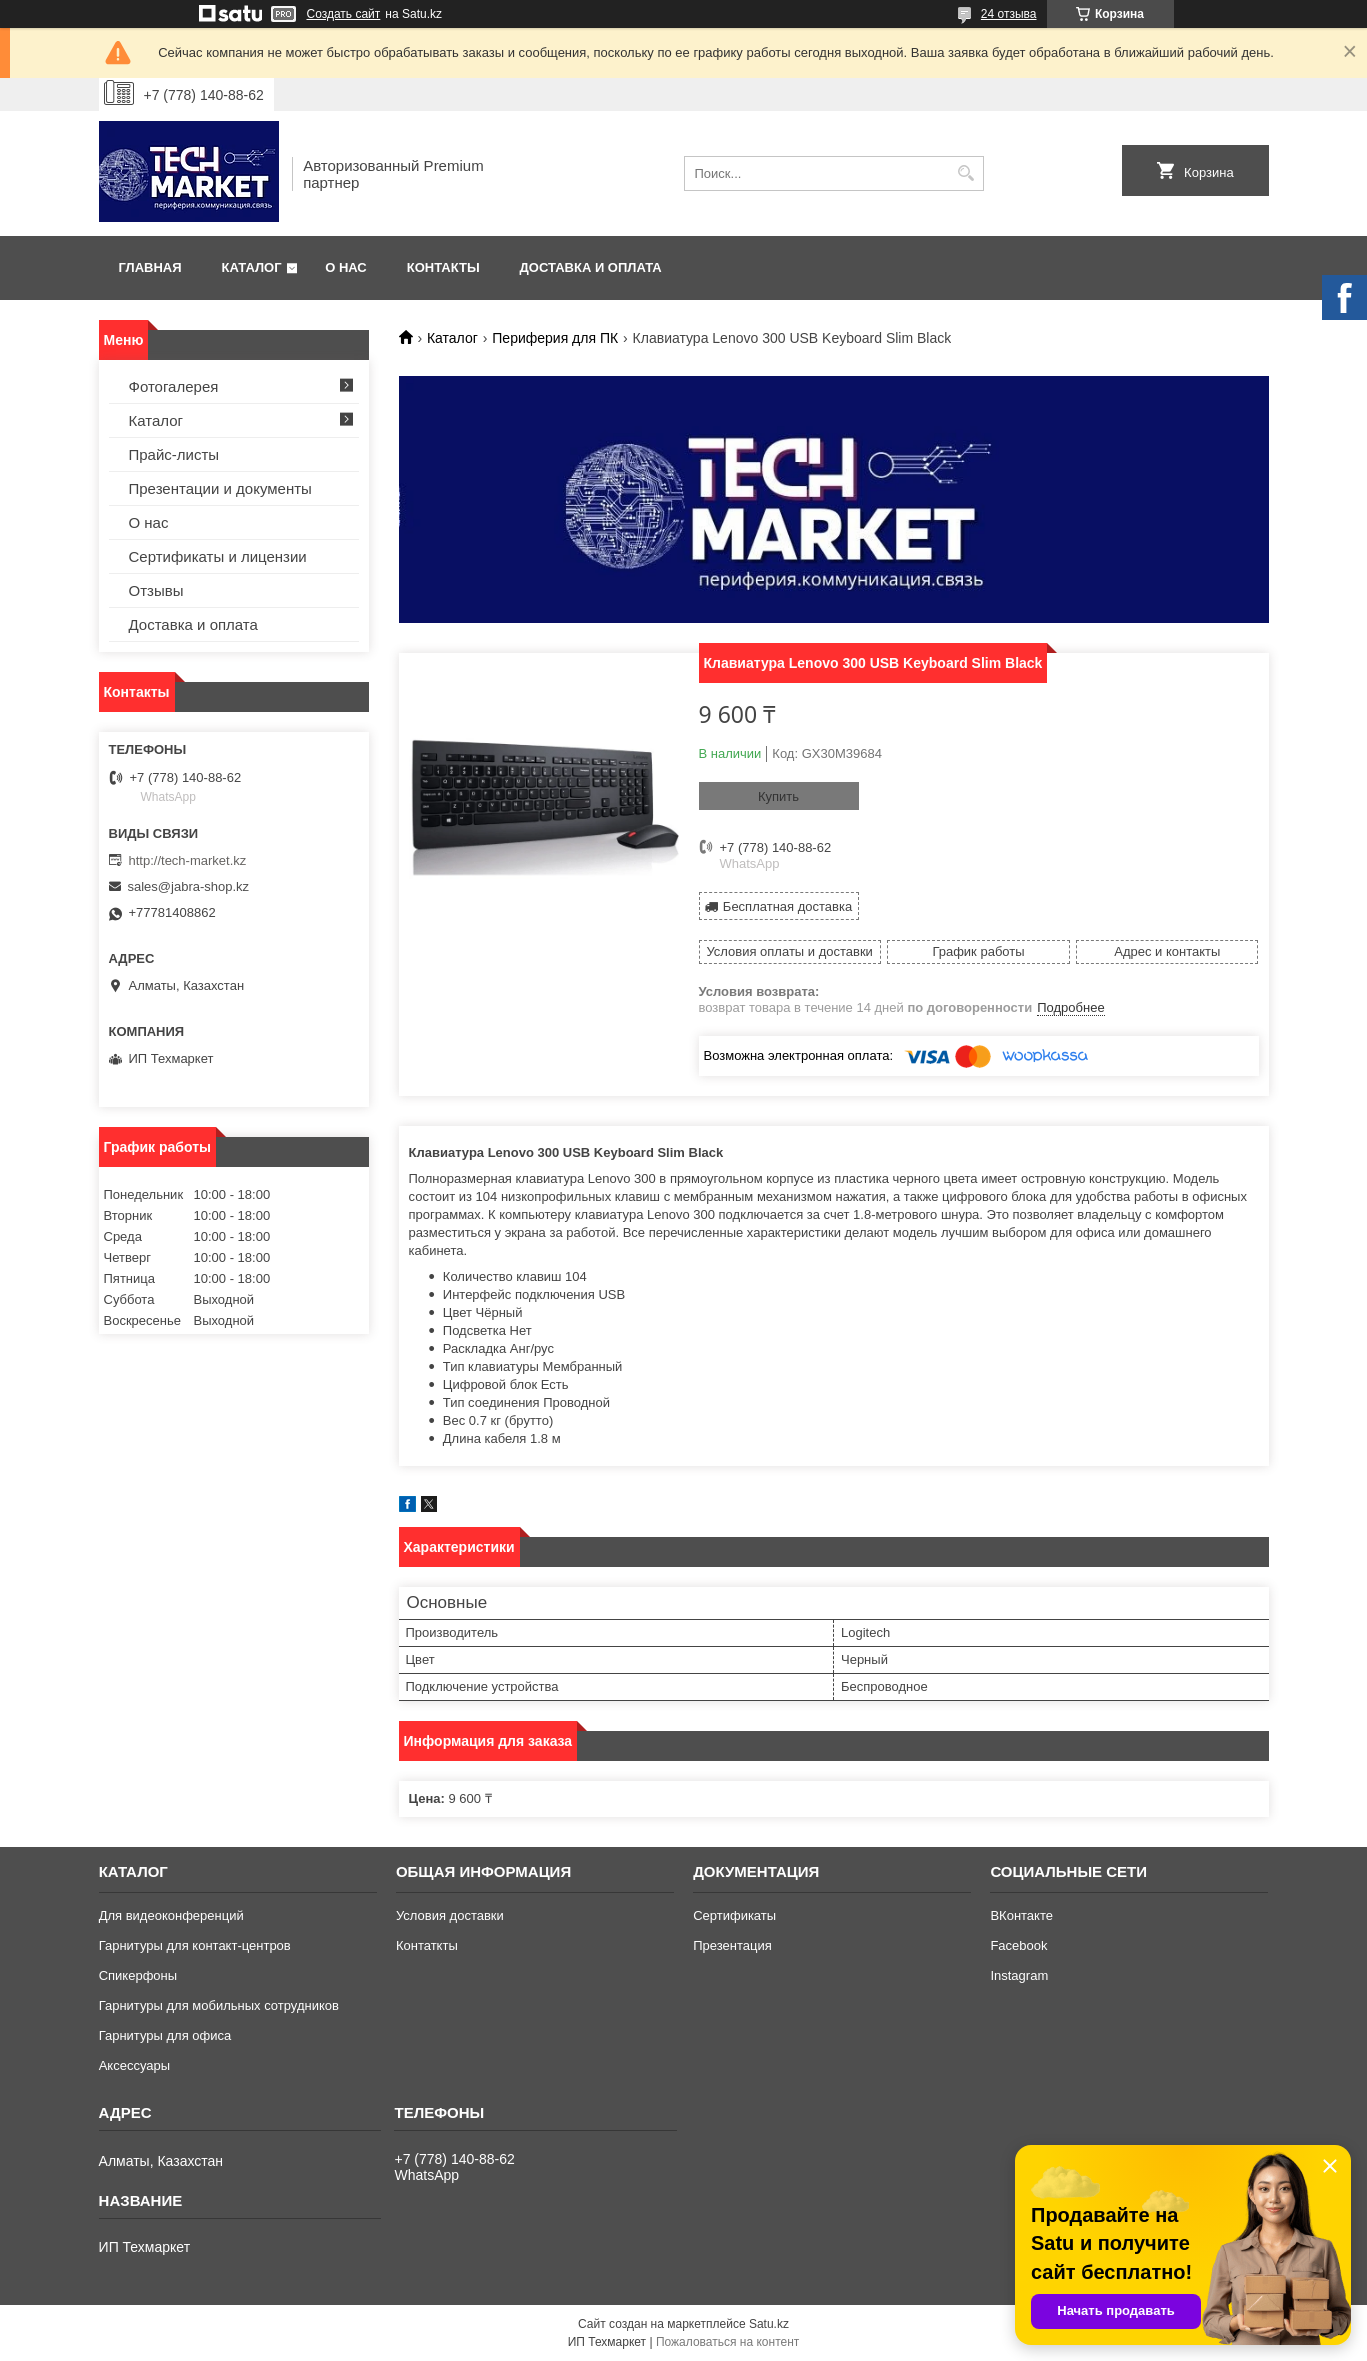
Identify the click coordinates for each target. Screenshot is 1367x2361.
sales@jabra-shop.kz (189, 886)
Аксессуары (134, 2065)
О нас (346, 267)
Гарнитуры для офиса (165, 2035)
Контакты (443, 267)
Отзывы (156, 590)
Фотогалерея (174, 386)
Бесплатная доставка (787, 906)
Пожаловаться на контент (727, 2342)
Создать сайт (344, 14)
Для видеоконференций (171, 1915)
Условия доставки (450, 1915)
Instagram (1019, 1975)
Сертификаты (734, 1915)
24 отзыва (1009, 14)
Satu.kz (769, 2324)
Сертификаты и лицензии (218, 556)
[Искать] (966, 173)
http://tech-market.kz (188, 860)
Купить (778, 796)
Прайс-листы (174, 454)
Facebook (1018, 1945)
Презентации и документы (220, 488)
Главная (150, 267)
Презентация (732, 1945)
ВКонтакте (1021, 1915)
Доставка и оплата (591, 267)
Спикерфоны (138, 1975)
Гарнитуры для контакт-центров (195, 1945)
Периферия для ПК (555, 338)
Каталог (252, 267)
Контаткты (427, 1945)
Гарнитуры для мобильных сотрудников (219, 2005)
